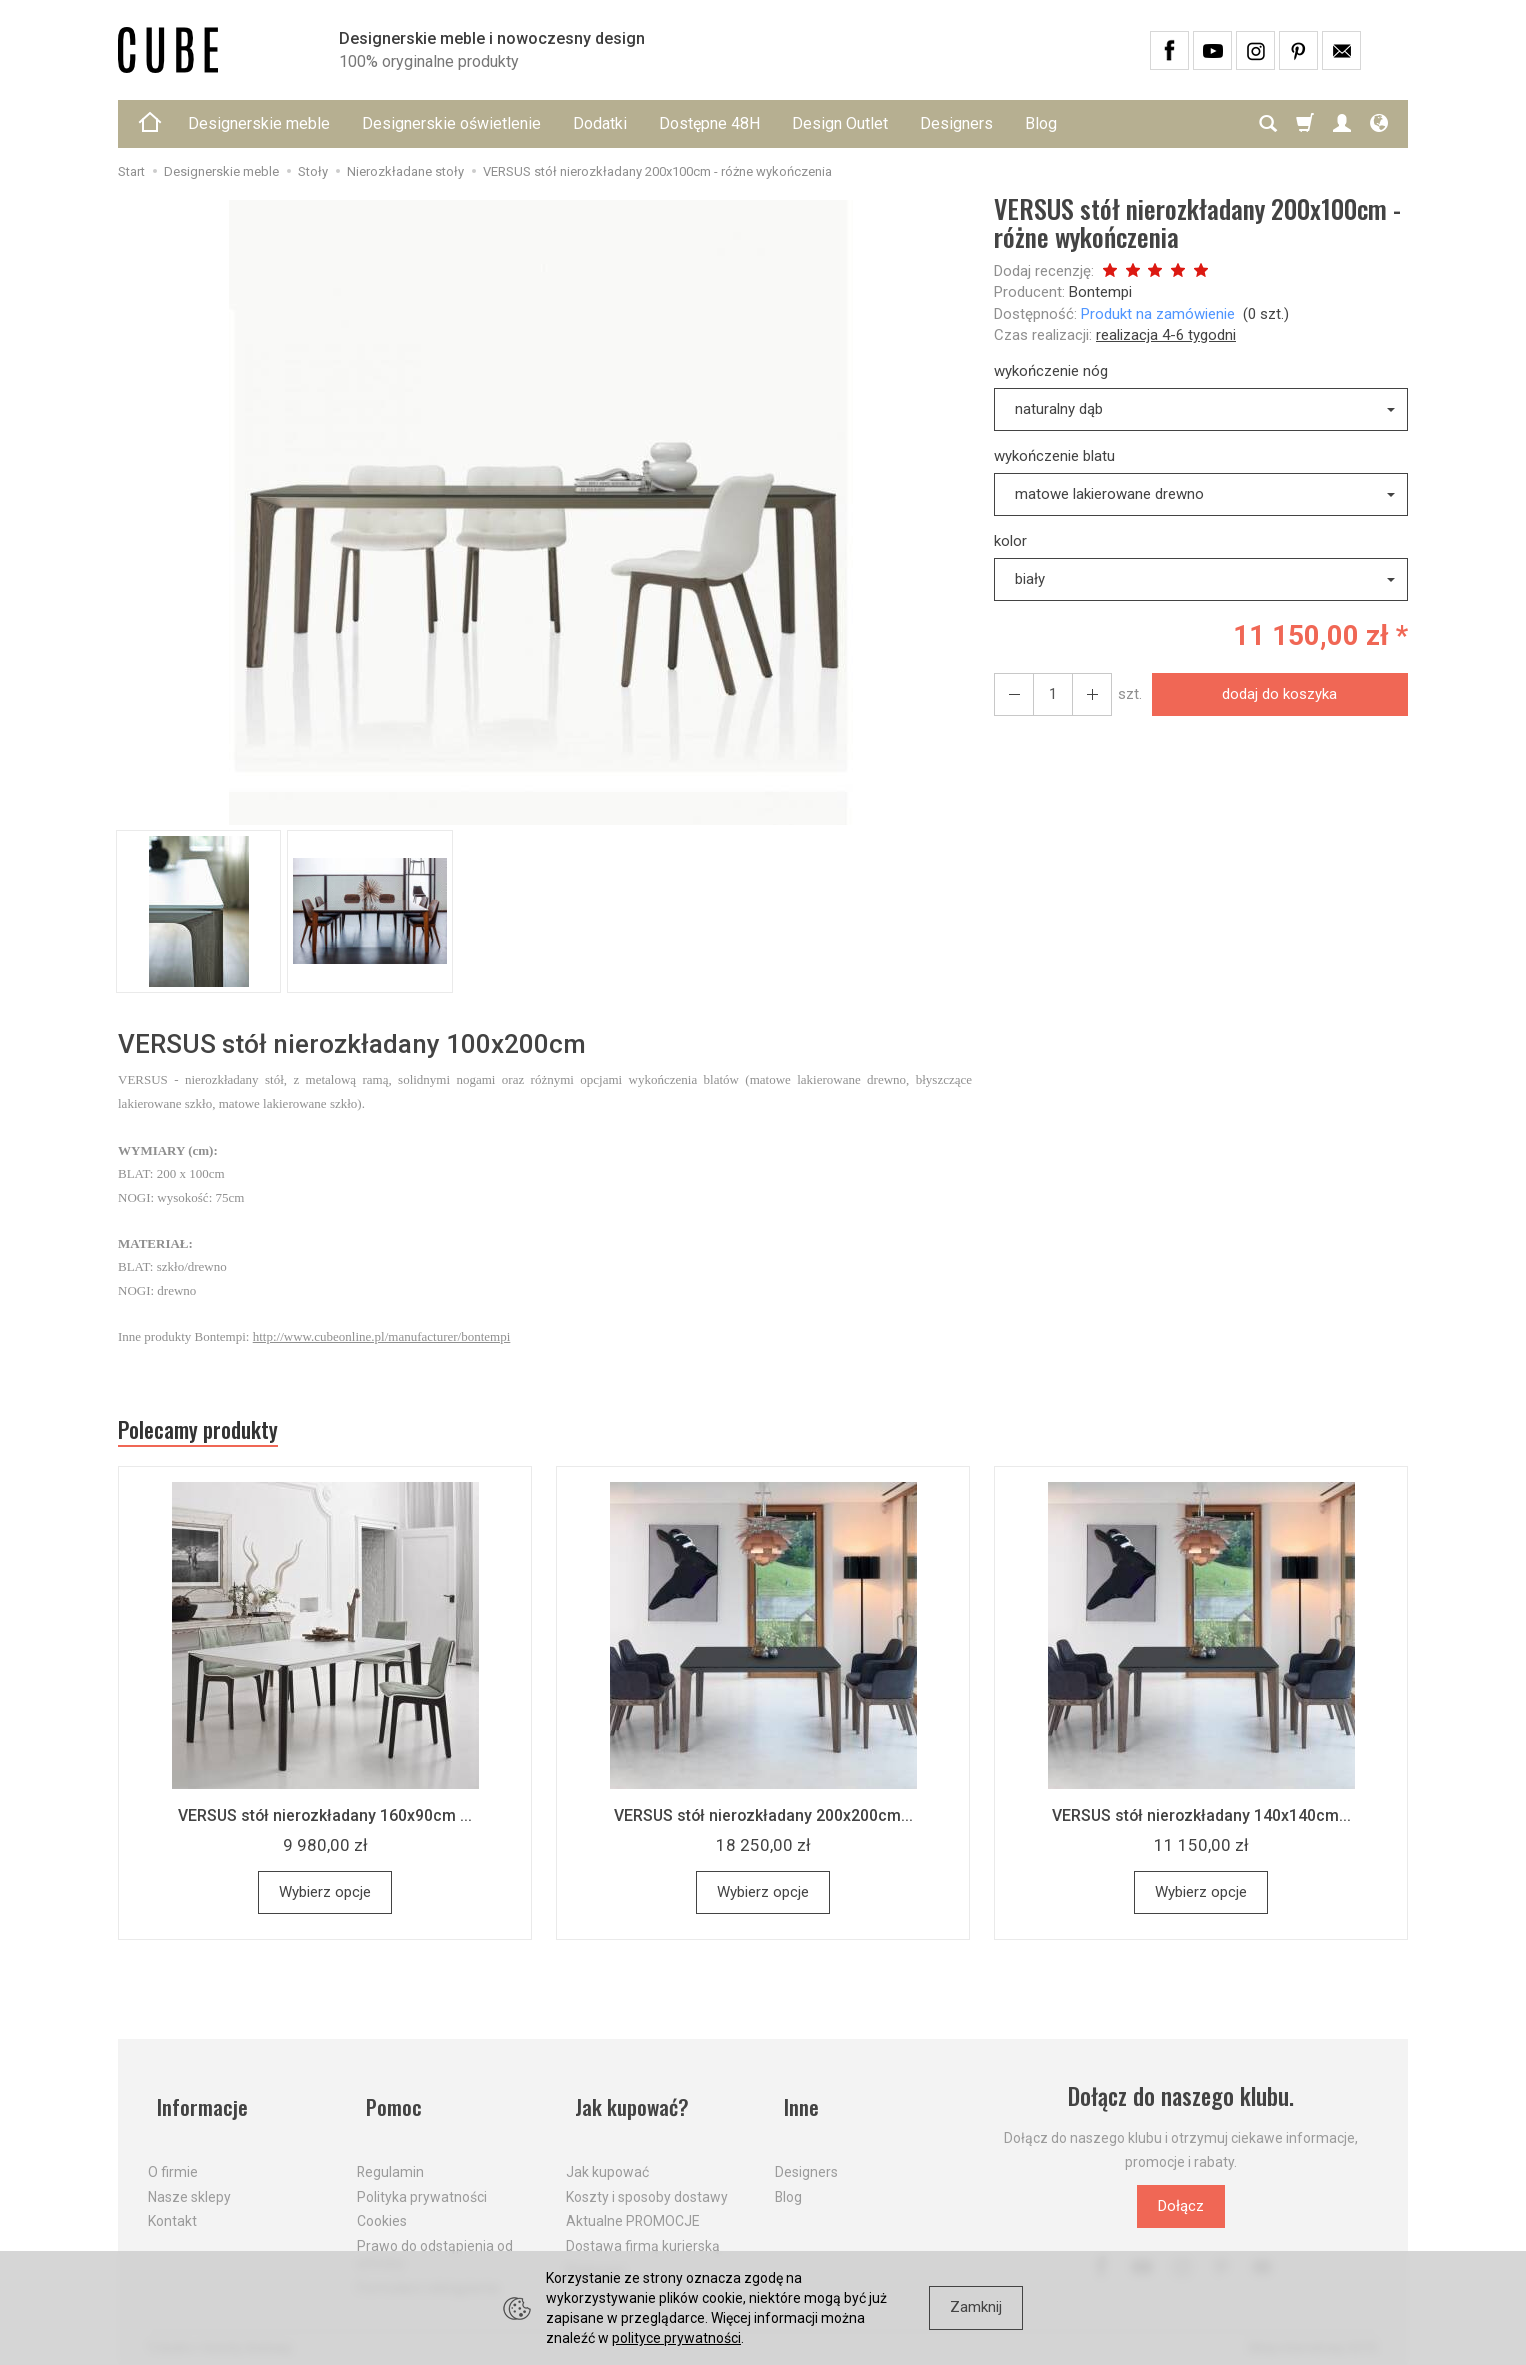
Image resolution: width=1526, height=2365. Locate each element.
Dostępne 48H (709, 123)
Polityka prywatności (422, 2182)
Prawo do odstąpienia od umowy (435, 2240)
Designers (956, 123)
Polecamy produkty (213, 1433)
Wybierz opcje (325, 1898)
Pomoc (387, 2102)
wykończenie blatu (1054, 456)
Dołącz (1181, 2212)
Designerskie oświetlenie (451, 123)
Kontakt (172, 2207)
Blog (1041, 123)
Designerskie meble (259, 123)
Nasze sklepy (189, 2182)
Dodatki (600, 123)
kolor (1010, 541)
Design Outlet (840, 123)
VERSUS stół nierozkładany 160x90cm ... (325, 1821)
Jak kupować (607, 2158)
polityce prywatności (676, 2338)
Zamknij (976, 2307)
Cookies (382, 2207)
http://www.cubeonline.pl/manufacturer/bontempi (382, 1336)
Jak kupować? (628, 2102)
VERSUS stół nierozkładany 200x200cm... (763, 1821)
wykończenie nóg (1051, 371)
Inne (794, 2102)
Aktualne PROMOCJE (633, 2207)
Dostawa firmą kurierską (643, 2232)
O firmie (173, 2158)
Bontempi (1100, 292)
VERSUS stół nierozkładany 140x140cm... (1201, 1821)
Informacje (196, 2102)
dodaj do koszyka (1274, 694)
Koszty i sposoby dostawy (647, 2182)
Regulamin (390, 2158)
